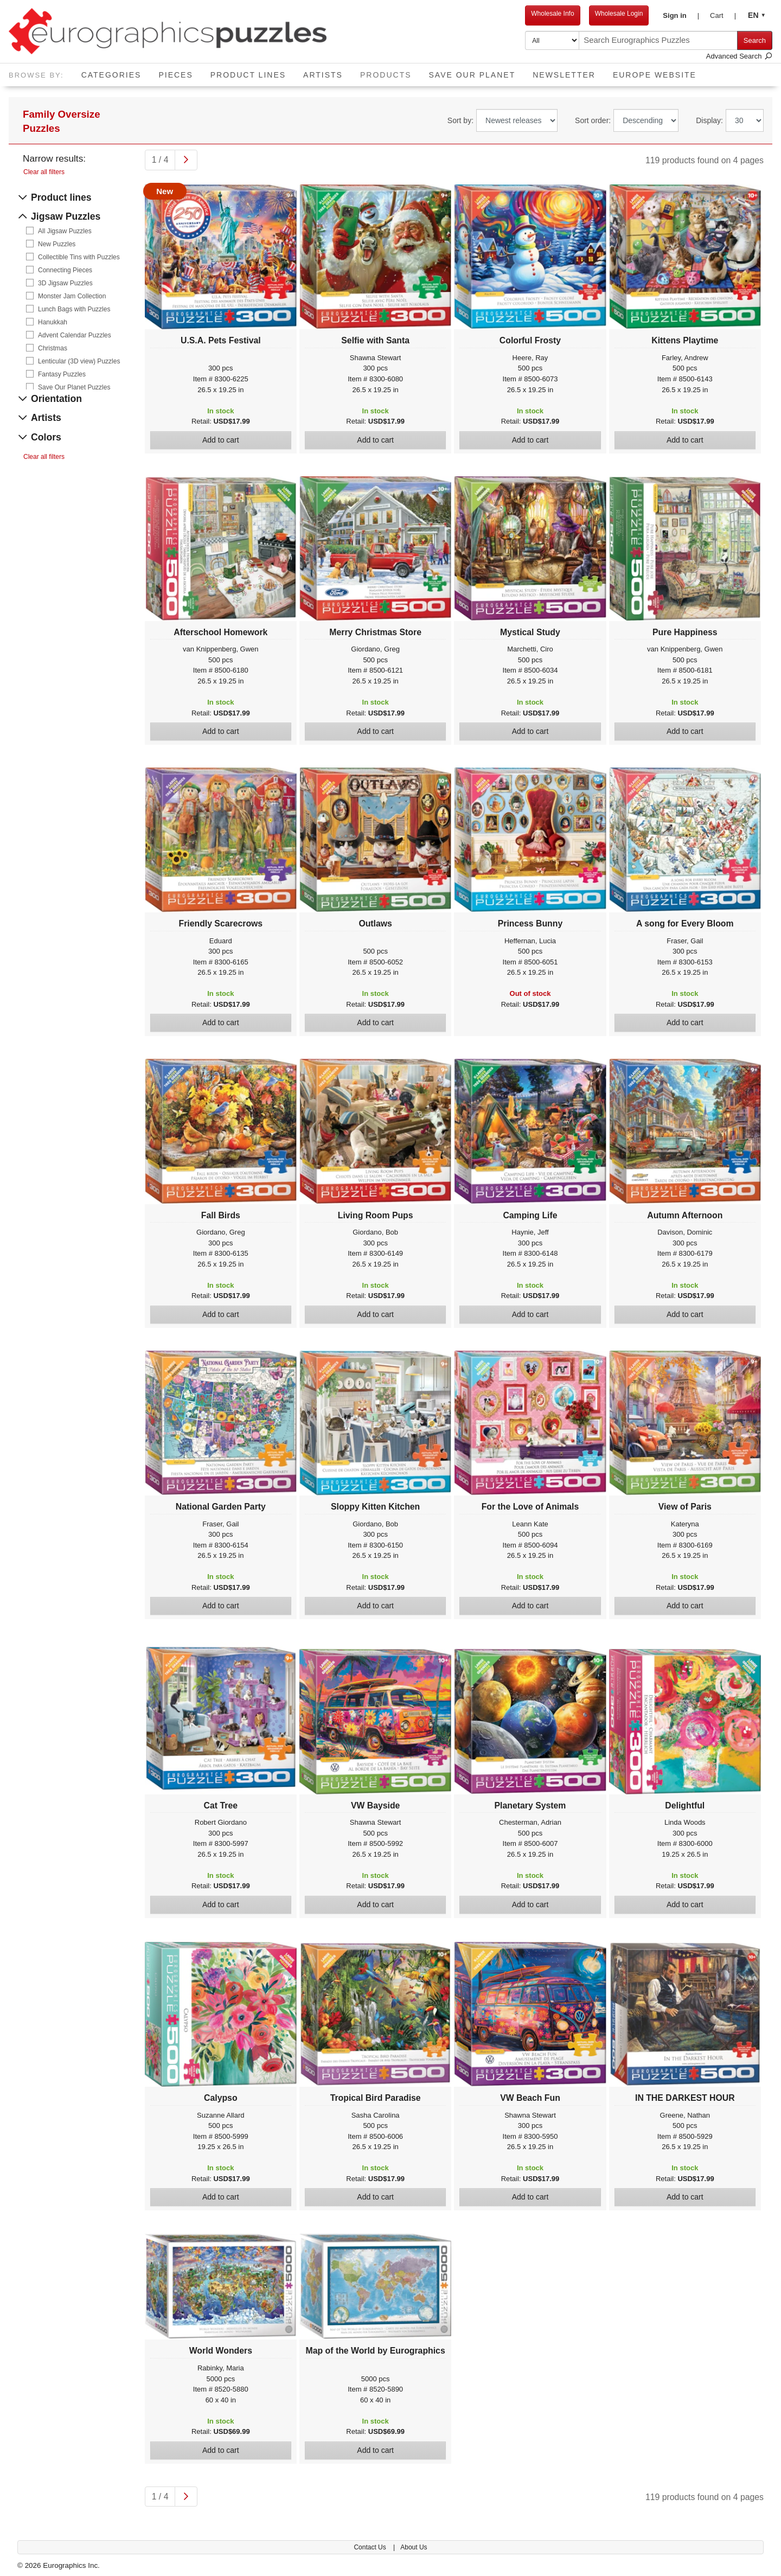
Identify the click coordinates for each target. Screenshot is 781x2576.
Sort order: (593, 120)
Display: (709, 120)
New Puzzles (56, 244)
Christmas (52, 348)
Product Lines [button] (248, 75)
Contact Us (371, 2547)
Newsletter (564, 75)
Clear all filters (44, 172)
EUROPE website (654, 75)
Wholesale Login (619, 13)
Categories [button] (111, 75)
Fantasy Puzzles (62, 374)
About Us (413, 2547)
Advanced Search (739, 56)
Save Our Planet (472, 75)
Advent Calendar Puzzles (74, 335)
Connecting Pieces (65, 270)
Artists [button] (323, 75)
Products (390, 71)
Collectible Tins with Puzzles (79, 257)
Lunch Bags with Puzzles (74, 309)
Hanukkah (52, 322)
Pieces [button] (175, 75)
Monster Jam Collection (72, 296)
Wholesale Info (552, 13)
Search (755, 40)
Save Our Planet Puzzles (74, 387)
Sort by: (460, 120)
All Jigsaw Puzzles (65, 231)
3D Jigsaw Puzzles (65, 283)
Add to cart (220, 440)
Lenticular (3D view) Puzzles (79, 361)
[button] (681, 15)
